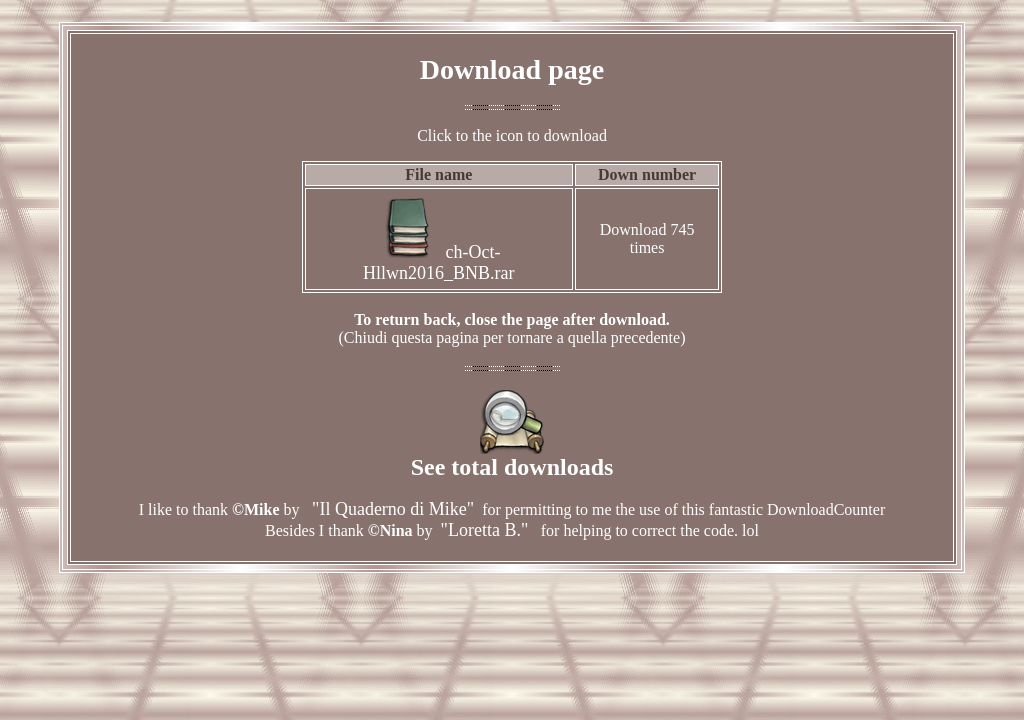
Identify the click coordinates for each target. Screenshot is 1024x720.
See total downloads (512, 456)
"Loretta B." (487, 530)
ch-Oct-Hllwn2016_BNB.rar (439, 262)
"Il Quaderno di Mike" (391, 509)
